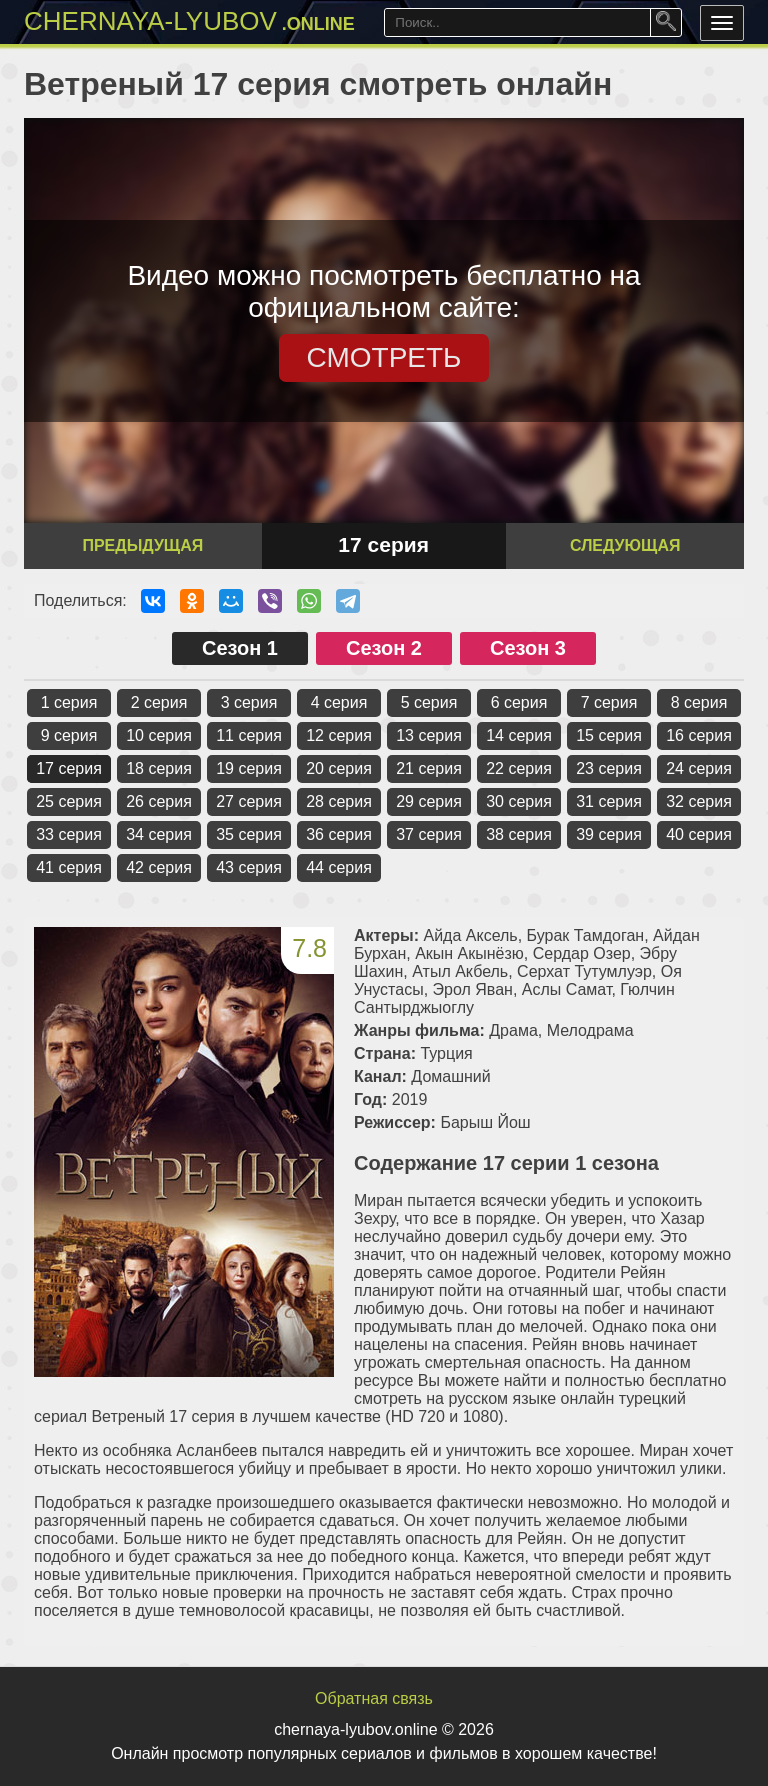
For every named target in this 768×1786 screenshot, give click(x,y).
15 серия (609, 735)
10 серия (159, 735)
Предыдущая (142, 545)
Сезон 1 (240, 648)
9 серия (69, 735)
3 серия (249, 702)
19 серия (249, 768)
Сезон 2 (384, 648)
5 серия (429, 702)
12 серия (339, 735)
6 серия (519, 702)
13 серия (429, 735)
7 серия (609, 702)
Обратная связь (374, 1698)
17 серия (69, 768)
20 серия (339, 768)
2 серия (159, 702)
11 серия (249, 735)
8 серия (699, 702)
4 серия (339, 702)
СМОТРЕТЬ (384, 357)
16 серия (699, 735)
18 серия (159, 768)
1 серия (69, 702)
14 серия (519, 735)
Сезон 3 (528, 648)
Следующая (625, 545)
